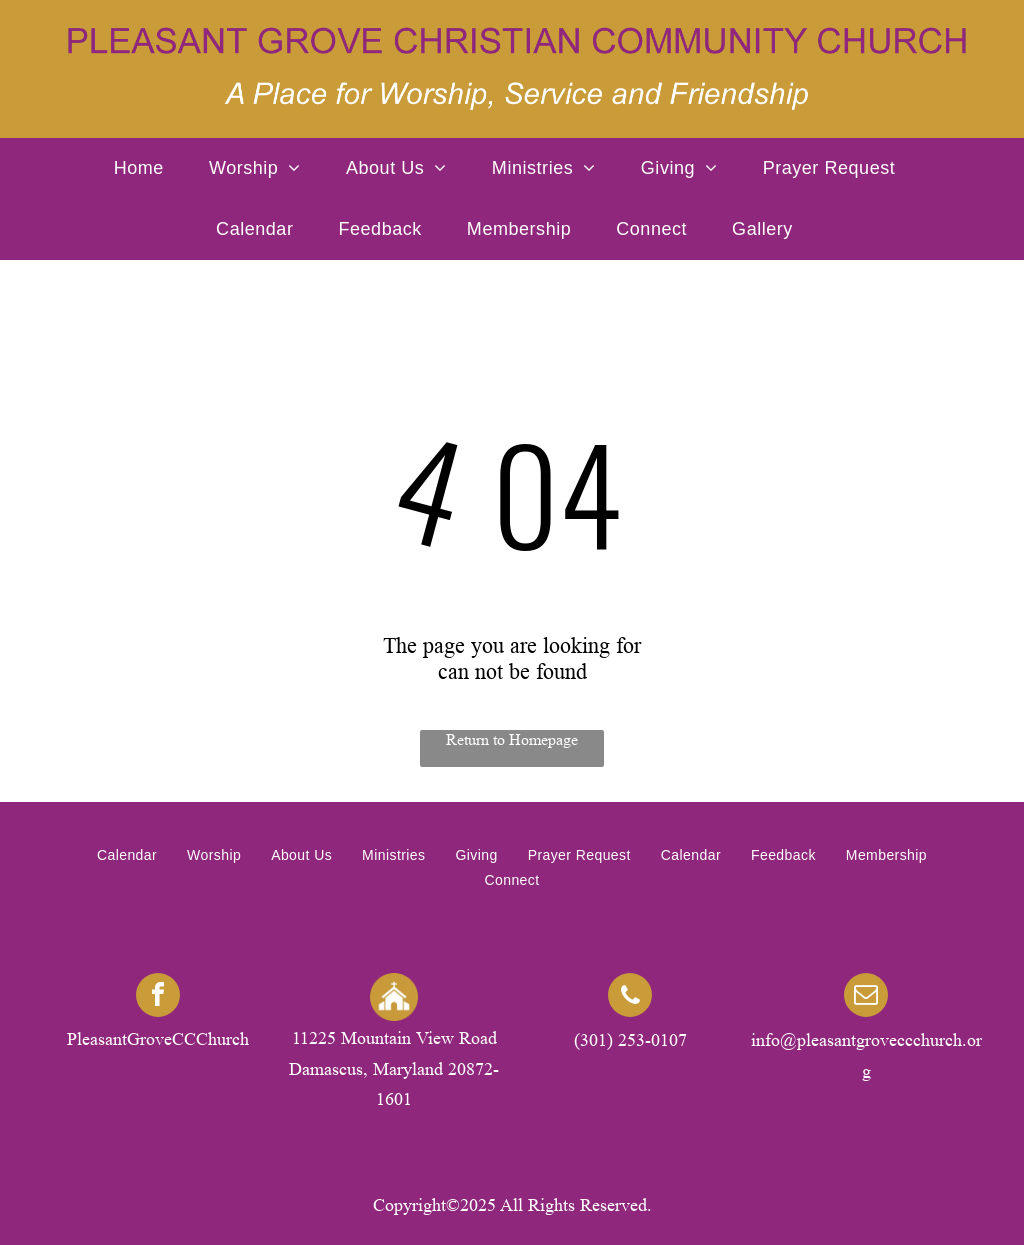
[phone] (630, 997)
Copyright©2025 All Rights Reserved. (512, 1205)
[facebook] (158, 997)
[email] (866, 997)
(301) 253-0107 (630, 1040)
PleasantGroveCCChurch (158, 1039)
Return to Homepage (512, 739)
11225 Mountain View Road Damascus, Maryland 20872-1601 (394, 1068)
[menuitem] (146, 168)
